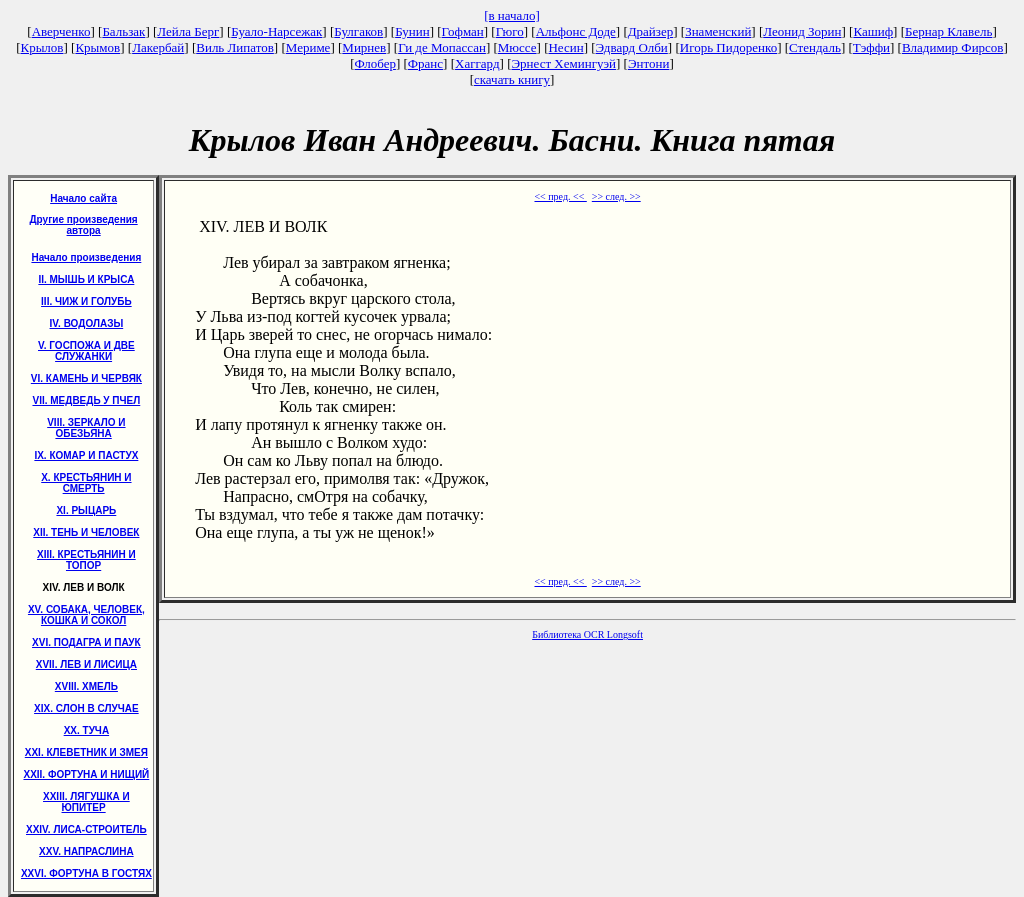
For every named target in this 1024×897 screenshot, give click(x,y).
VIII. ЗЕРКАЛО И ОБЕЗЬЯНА (86, 428)
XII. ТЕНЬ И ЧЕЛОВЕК (86, 532)
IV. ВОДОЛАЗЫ (87, 323)
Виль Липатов (235, 47)
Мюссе (517, 47)
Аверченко (61, 31)
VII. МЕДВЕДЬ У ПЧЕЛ (86, 400)
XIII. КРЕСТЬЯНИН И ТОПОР (86, 560)
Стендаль (815, 47)
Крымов (97, 47)
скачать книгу (512, 79)
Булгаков (358, 31)
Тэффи (871, 47)
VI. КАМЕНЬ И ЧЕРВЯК (86, 378)
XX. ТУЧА (86, 730)
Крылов (41, 47)
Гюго (510, 31)
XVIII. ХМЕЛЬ (86, 686)
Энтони (648, 63)
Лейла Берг (188, 31)
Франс (425, 63)
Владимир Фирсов (953, 47)
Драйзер (651, 31)
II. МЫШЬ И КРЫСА (86, 279)
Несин (565, 47)
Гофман (463, 31)
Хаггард (477, 63)
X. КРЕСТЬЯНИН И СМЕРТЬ (86, 483)
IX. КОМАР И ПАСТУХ (86, 455)
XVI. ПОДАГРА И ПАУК (86, 642)
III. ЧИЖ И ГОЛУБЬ (86, 301)
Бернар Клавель (948, 31)
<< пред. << (560, 196)
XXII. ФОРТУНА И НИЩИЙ (86, 774)
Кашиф (873, 31)
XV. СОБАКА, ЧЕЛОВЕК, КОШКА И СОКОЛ (86, 615)
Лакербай (158, 47)
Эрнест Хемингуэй (564, 63)
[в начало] (512, 15)
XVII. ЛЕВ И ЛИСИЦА (86, 664)
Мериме (308, 47)
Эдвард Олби (632, 47)
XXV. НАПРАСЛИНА (86, 851)
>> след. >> (616, 196)
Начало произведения (86, 257)
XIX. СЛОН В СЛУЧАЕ (86, 708)
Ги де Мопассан (442, 47)
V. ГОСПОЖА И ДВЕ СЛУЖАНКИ (86, 351)
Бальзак (123, 31)
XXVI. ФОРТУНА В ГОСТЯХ (86, 873)
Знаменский (718, 31)
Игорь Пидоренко (728, 47)
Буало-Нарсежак (276, 31)
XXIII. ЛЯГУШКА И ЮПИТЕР (86, 802)
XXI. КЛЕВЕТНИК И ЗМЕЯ (86, 752)
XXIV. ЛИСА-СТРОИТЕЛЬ (86, 829)
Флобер (375, 63)
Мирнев (364, 47)
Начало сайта (83, 198)
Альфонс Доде (576, 31)
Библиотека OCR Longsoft (587, 634)
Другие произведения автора (83, 225)
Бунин (412, 31)
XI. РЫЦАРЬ (86, 510)
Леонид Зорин (802, 31)
